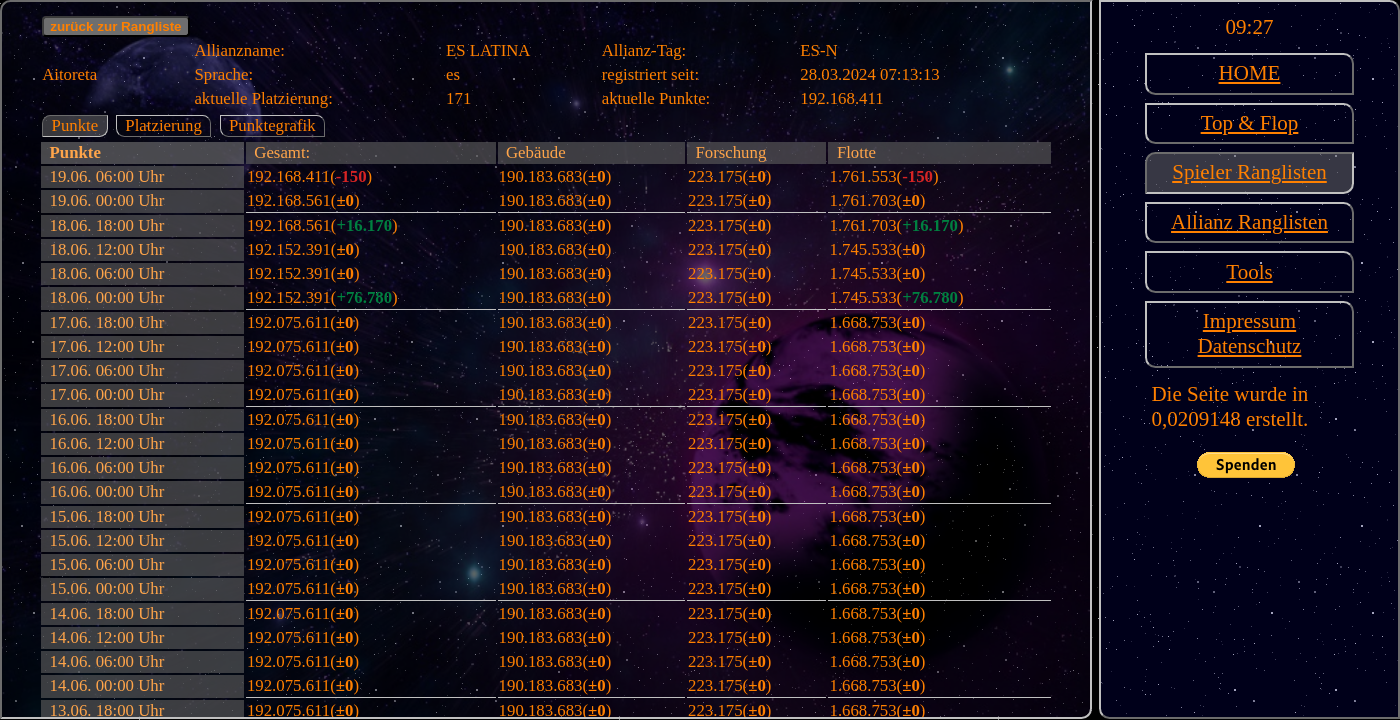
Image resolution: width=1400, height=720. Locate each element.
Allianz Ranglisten (1249, 222)
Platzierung (163, 125)
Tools (1249, 272)
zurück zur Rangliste (115, 26)
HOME (1250, 73)
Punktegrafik (272, 125)
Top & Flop (1250, 123)
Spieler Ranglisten (1249, 172)
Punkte (75, 125)
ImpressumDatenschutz (1250, 333)
